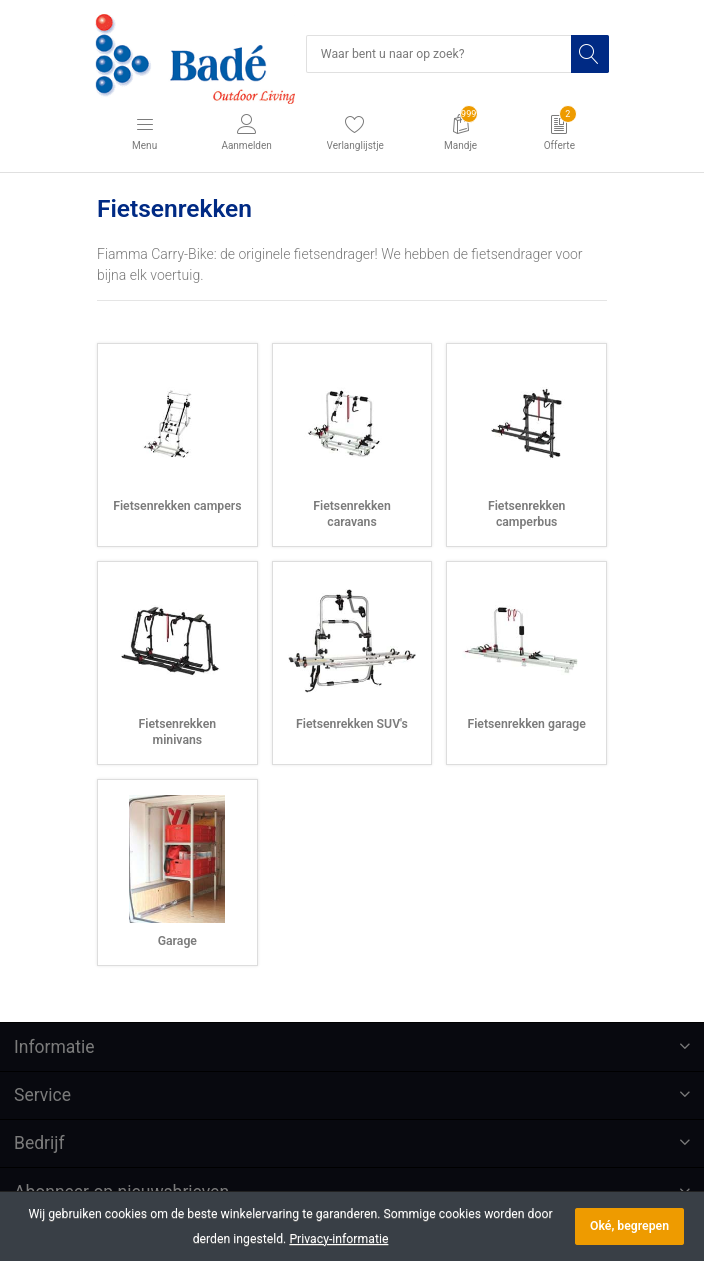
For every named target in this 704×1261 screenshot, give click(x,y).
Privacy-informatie (338, 1239)
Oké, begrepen (629, 1226)
